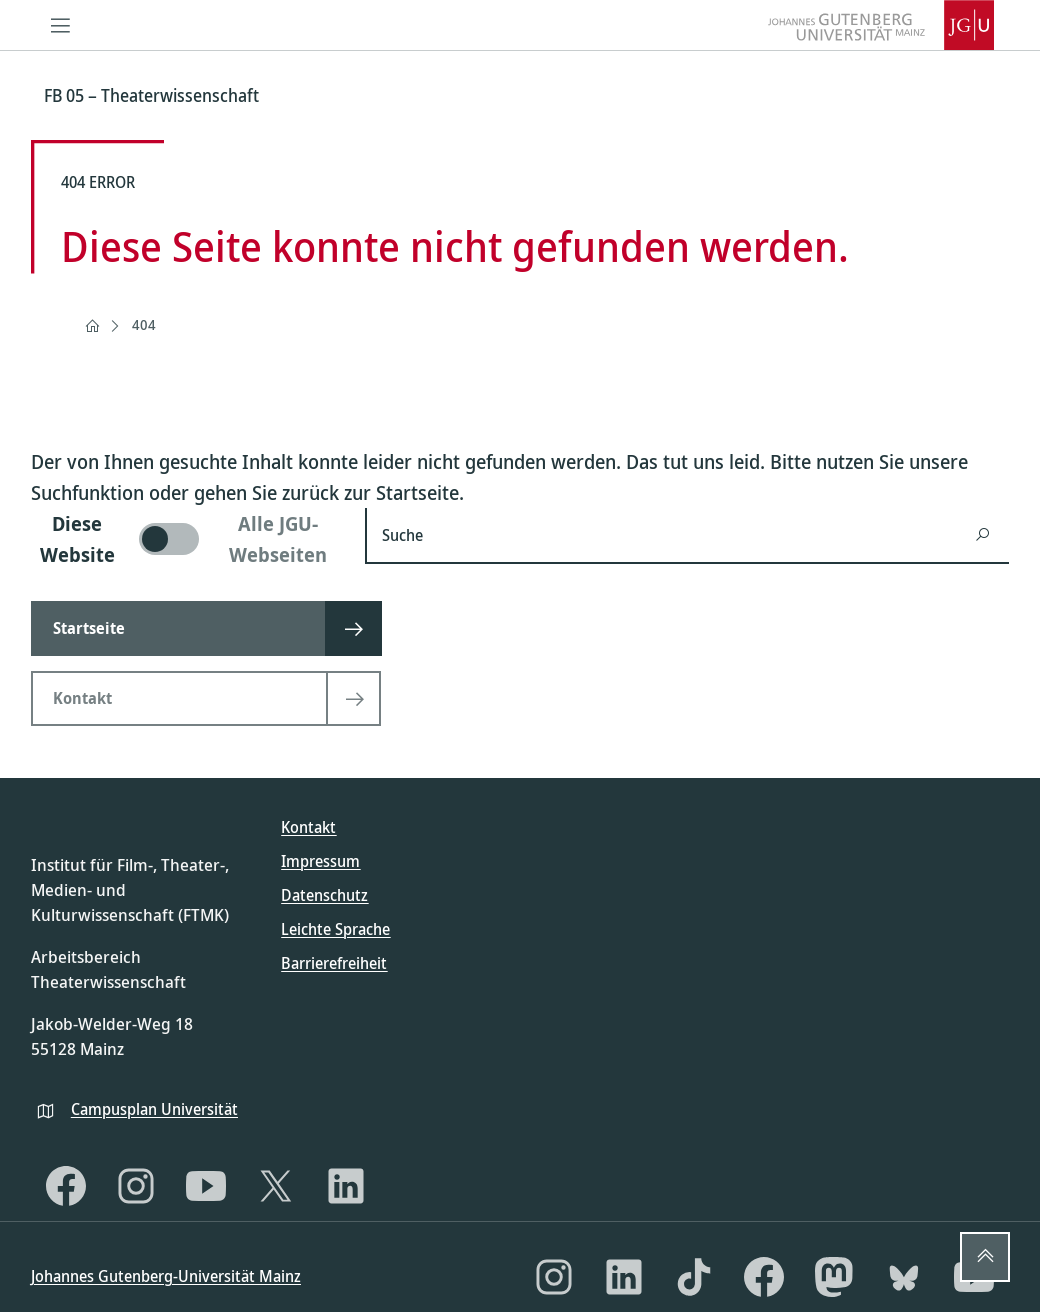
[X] (276, 1186)
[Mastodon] (834, 1277)
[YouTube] (206, 1186)
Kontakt (308, 827)
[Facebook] (66, 1186)
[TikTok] (694, 1277)
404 (144, 324)
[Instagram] (136, 1186)
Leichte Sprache (335, 929)
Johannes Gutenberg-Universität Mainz (166, 1276)
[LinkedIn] (346, 1186)
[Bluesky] (904, 1277)
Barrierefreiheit (334, 963)
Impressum (320, 861)
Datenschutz (324, 895)
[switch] (186, 539)
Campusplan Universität (154, 1109)
